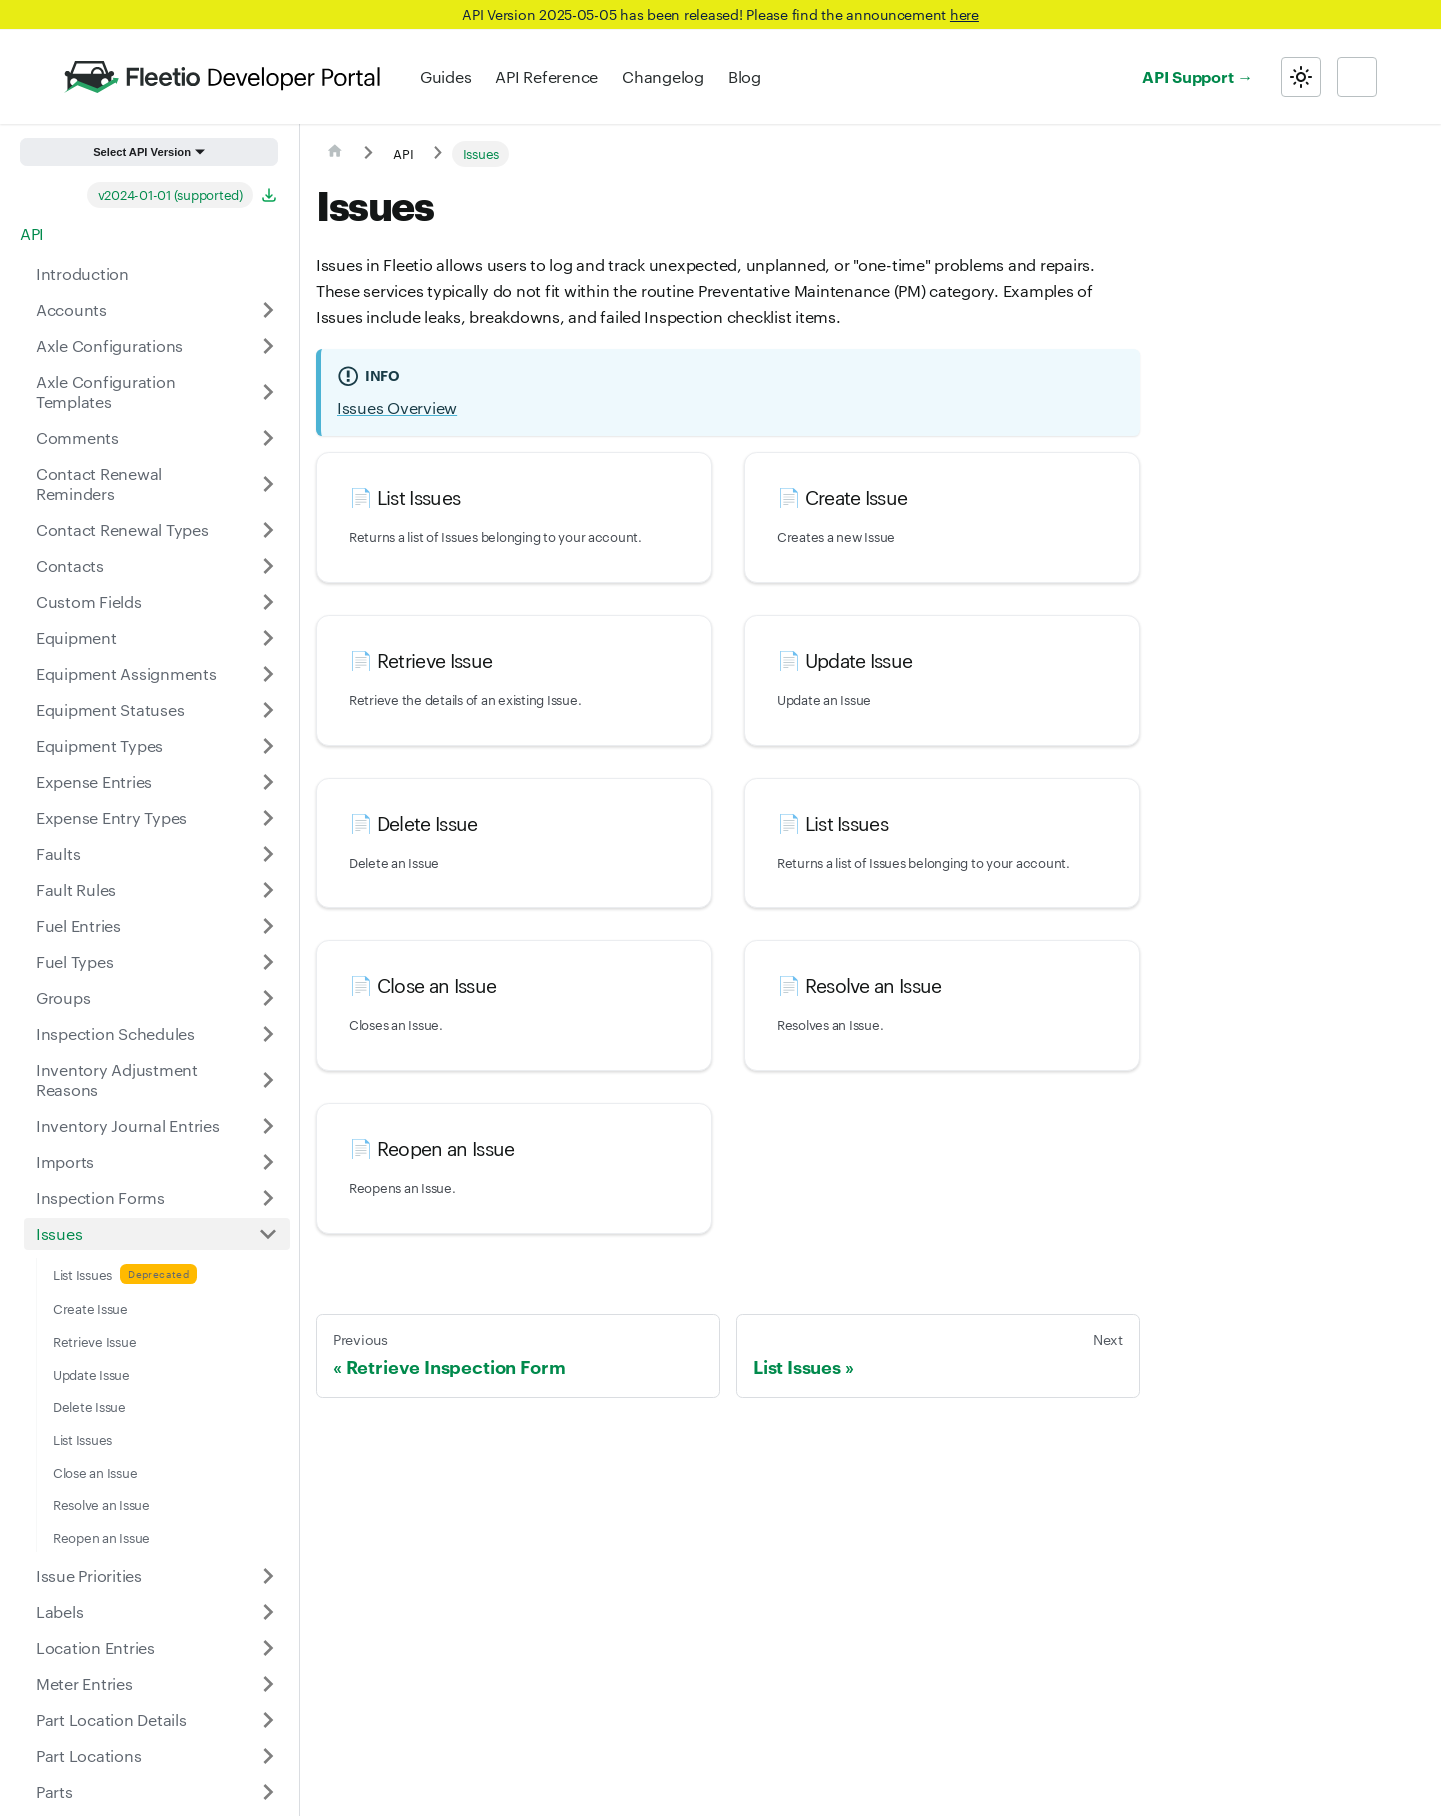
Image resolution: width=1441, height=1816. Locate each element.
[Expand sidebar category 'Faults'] (268, 854)
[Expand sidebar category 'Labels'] (268, 1612)
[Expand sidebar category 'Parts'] (268, 1792)
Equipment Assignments (126, 673)
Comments (77, 437)
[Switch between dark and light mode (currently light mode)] (1301, 77)
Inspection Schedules (115, 1033)
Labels (59, 1611)
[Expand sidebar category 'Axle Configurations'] (268, 346)
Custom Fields (89, 601)
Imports (65, 1161)
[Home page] (335, 154)
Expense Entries (94, 781)
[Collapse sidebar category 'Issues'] (268, 1234)
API (32, 233)
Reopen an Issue (101, 1537)
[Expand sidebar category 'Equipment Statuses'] (268, 710)
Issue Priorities (89, 1575)
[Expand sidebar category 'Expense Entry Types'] (268, 818)
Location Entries (95, 1647)
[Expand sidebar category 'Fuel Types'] (268, 962)
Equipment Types (99, 745)
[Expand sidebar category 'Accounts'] (268, 310)
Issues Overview (397, 407)
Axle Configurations (109, 345)
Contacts (70, 565)
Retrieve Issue (94, 1341)
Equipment (76, 637)
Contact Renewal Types (122, 529)
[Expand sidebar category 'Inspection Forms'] (268, 1198)
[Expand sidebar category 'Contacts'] (268, 566)
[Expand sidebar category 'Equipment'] (268, 638)
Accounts (71, 309)
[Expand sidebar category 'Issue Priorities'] (268, 1576)
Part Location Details (111, 1719)
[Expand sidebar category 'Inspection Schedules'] (268, 1034)
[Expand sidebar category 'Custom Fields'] (268, 602)
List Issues (82, 1274)
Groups (63, 997)
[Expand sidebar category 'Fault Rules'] (268, 890)
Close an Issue (95, 1472)
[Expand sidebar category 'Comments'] (268, 438)
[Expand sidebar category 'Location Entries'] (268, 1648)
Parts (54, 1791)
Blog (744, 76)
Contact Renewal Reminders (99, 483)
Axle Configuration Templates (105, 391)
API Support (1187, 76)
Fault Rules (76, 889)
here (964, 14)
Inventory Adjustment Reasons (117, 1079)
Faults (58, 853)
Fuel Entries (78, 925)
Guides (445, 76)
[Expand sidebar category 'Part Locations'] (268, 1756)
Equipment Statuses (110, 709)
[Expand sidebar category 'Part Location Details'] (268, 1720)
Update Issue (91, 1374)
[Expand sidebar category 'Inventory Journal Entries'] (268, 1126)
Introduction (82, 273)
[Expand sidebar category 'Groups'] (268, 998)
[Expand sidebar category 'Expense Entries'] (268, 782)
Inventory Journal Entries (128, 1125)
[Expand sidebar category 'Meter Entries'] (268, 1684)
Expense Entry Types (111, 817)
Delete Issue (89, 1406)
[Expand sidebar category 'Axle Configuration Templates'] (268, 392)
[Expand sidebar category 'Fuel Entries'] (268, 926)
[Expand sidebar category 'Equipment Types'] (268, 746)
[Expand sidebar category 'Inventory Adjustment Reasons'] (268, 1080)
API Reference (546, 76)
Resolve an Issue (101, 1504)
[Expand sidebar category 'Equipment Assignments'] (268, 674)
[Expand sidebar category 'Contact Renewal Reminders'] (268, 484)
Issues (59, 1233)
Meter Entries (84, 1683)
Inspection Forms (100, 1197)
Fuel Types (74, 961)
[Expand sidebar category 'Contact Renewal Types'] (268, 530)
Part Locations (88, 1755)
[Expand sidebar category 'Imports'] (268, 1162)
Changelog (663, 76)
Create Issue (90, 1308)
